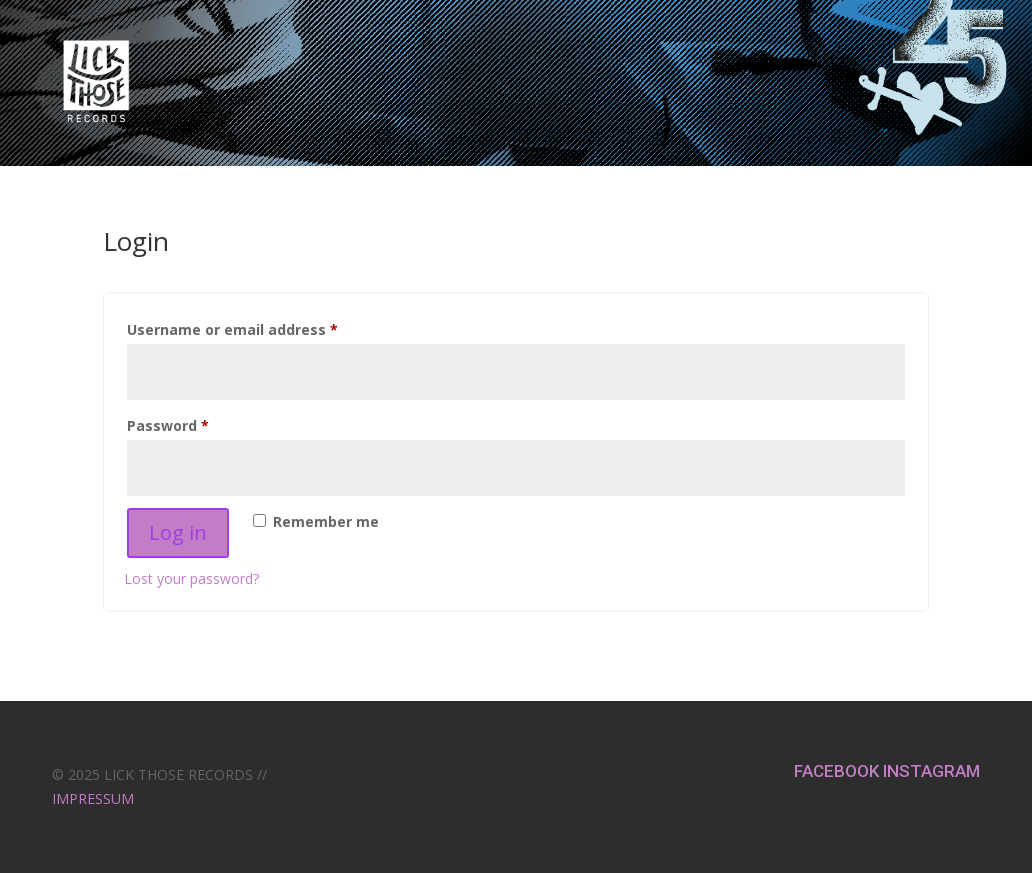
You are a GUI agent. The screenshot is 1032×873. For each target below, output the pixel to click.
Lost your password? (191, 578)
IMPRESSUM (93, 798)
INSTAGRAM (931, 771)
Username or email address (264, 327)
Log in (178, 532)
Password (199, 423)
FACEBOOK (838, 771)
